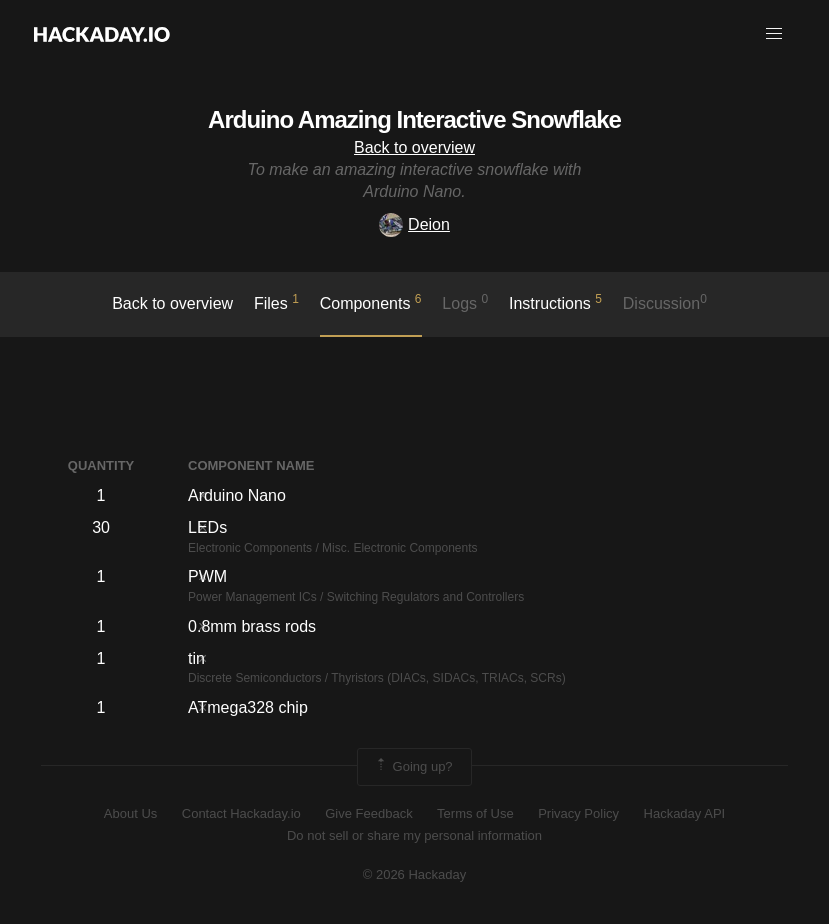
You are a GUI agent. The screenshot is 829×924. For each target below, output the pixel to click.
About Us (130, 813)
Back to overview (414, 147)
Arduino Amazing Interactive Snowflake (414, 119)
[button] (774, 34)
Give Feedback (368, 813)
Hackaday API (685, 813)
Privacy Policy (578, 813)
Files (276, 302)
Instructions (555, 302)
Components (371, 302)
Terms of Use (475, 813)
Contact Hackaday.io (241, 813)
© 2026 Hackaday (415, 874)
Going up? (413, 767)
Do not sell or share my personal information (414, 835)
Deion (414, 224)
